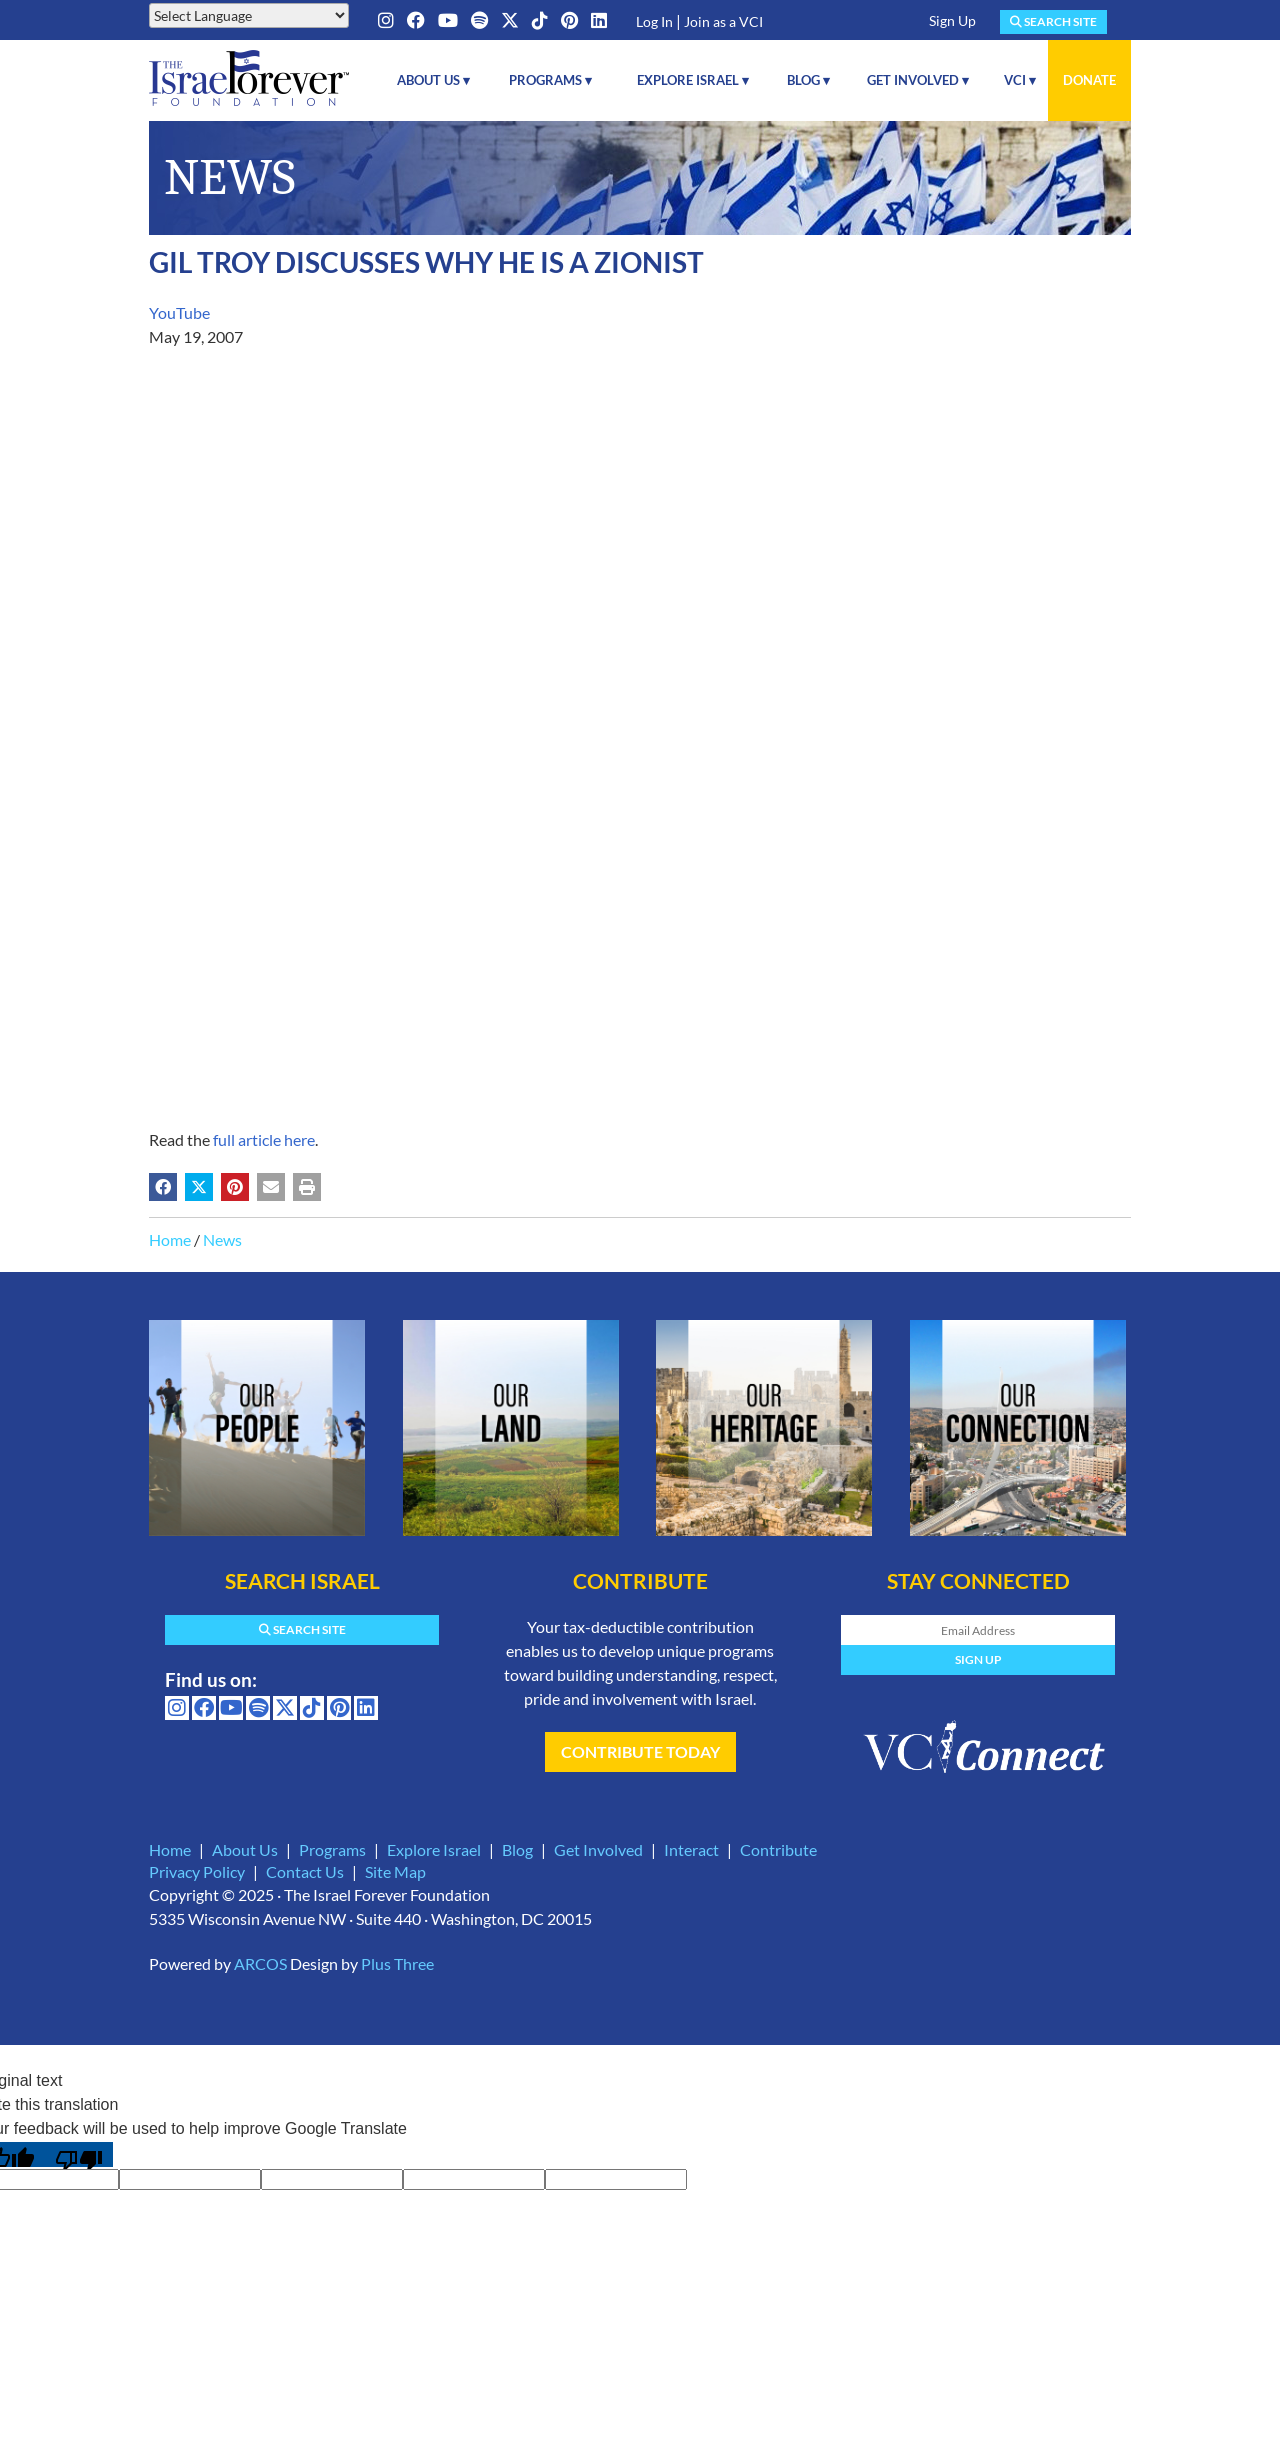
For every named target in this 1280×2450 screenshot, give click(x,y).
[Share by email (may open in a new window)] (271, 1187)
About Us (245, 1849)
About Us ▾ (433, 80)
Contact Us (305, 1871)
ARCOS (260, 1963)
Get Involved (598, 1849)
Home (170, 1239)
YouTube (179, 312)
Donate (1089, 80)
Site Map (395, 1871)
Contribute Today (640, 1751)
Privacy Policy (197, 1871)
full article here (264, 1139)
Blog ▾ (808, 80)
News (222, 1239)
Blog (517, 1849)
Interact (691, 1849)
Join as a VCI (723, 21)
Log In (654, 21)
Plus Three (397, 1963)
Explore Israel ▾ (693, 80)
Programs (332, 1849)
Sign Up (952, 20)
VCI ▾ (1020, 80)
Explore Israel (434, 1849)
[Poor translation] (79, 2154)
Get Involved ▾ (918, 80)
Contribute (778, 1849)
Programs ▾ (550, 80)
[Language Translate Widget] (249, 15)
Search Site (1053, 21)
